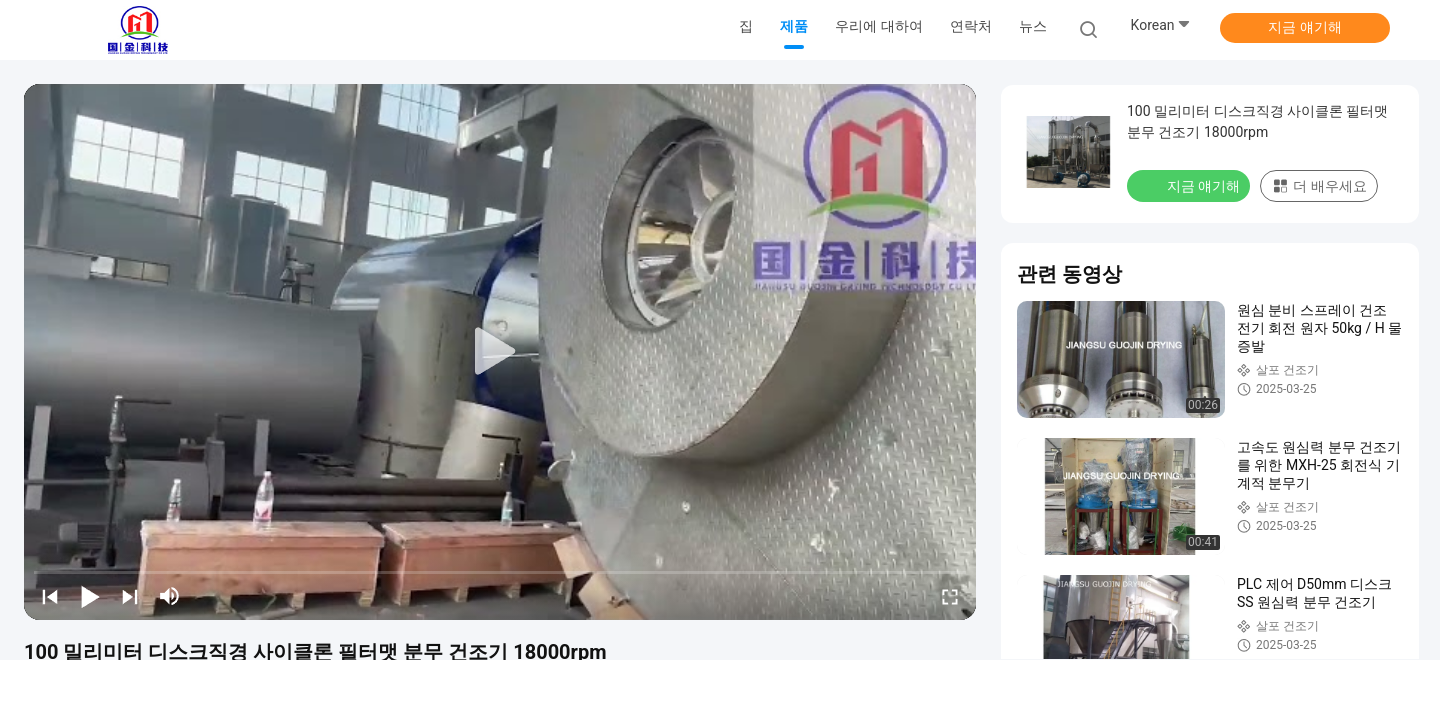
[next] (130, 596)
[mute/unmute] (170, 596)
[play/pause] (90, 596)
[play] (500, 352)
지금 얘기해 (1304, 27)
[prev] (50, 596)
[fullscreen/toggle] (950, 596)
